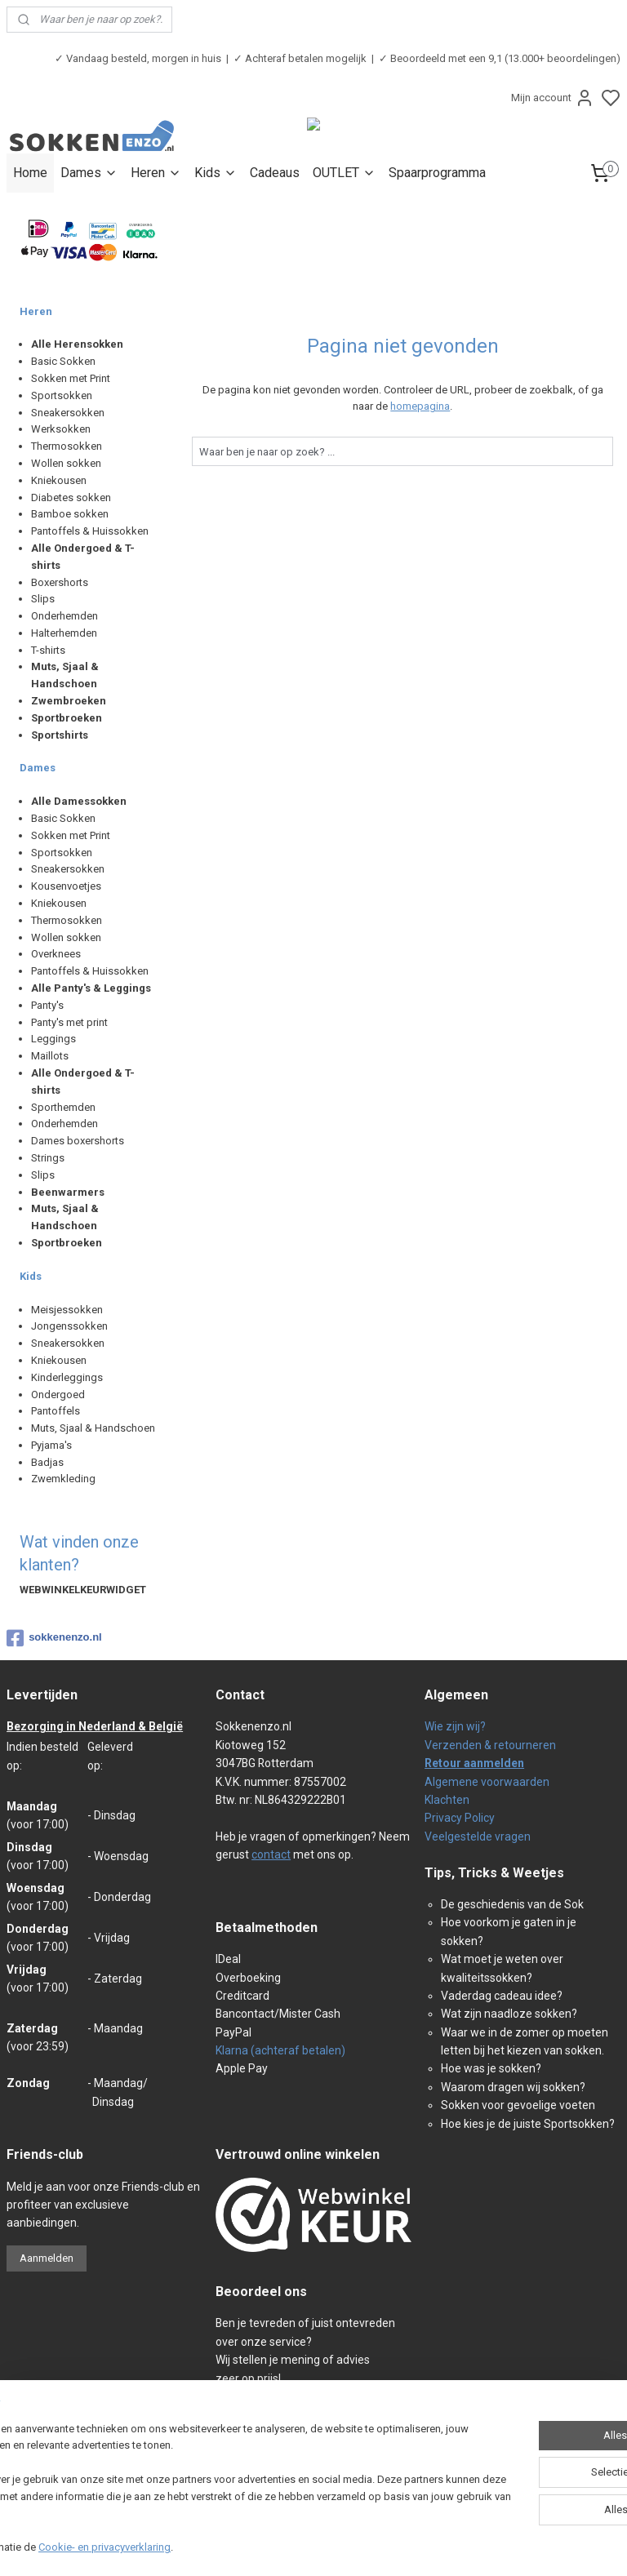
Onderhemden (64, 616)
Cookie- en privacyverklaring (232, 2547)
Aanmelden (46, 2258)
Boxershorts (59, 582)
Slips (43, 599)
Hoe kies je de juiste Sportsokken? (528, 2123)
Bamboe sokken (70, 514)
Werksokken (61, 429)
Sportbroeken (66, 718)
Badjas (47, 1462)
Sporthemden (63, 1107)
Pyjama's (51, 1445)
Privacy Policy (460, 1817)
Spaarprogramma (437, 172)
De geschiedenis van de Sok (512, 1904)
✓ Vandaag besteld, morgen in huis (138, 58)
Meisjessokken (67, 1310)
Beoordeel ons (261, 2291)
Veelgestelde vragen (478, 1836)
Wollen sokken (66, 463)
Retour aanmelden (474, 1763)
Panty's (47, 1005)
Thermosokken (66, 446)
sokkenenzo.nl (54, 1638)
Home (30, 172)
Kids (215, 172)
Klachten (447, 1799)
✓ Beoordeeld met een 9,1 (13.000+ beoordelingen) (499, 58)
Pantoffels (55, 1411)
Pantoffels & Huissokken (90, 531)
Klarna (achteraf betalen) (280, 2050)
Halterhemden (64, 633)
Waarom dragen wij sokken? (513, 2087)
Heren (156, 172)
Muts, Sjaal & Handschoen (93, 1428)
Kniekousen (59, 480)
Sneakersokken (67, 412)
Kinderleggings (67, 1377)
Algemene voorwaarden (487, 1781)
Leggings (53, 1039)
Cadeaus (275, 172)
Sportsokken (61, 395)
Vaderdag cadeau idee (499, 1995)
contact (271, 1854)
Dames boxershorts (77, 1141)
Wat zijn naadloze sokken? (509, 2013)
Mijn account (552, 98)
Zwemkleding (63, 1478)
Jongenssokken (69, 1326)
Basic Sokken (63, 361)
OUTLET (344, 172)
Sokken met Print (70, 378)
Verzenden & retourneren (490, 1745)
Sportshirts (59, 735)
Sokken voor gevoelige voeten (518, 2105)
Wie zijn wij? (455, 1726)
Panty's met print (69, 1022)
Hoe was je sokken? (491, 2068)
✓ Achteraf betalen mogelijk (300, 58)
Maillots (50, 1056)
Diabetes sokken (71, 497)
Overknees (56, 954)
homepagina (421, 406)
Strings (47, 1158)
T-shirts (48, 650)
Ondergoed (58, 1394)
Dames (89, 172)
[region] (206, 2481)
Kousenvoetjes (66, 886)
